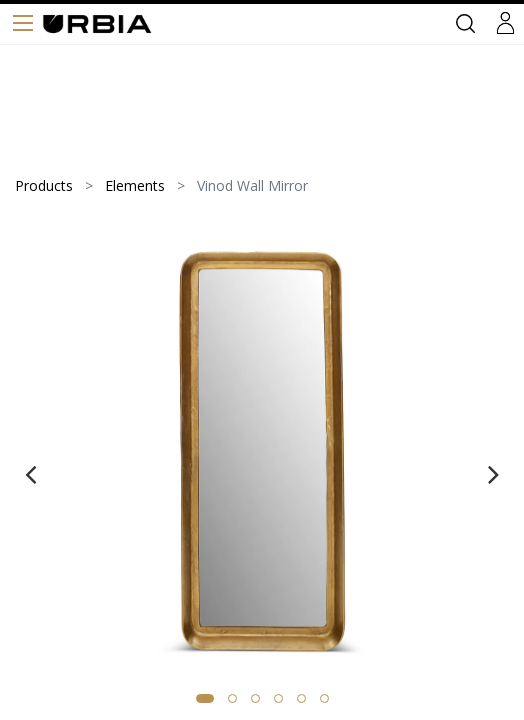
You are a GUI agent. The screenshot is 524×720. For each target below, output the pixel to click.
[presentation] (30, 474)
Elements (135, 185)
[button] (205, 698)
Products (44, 185)
